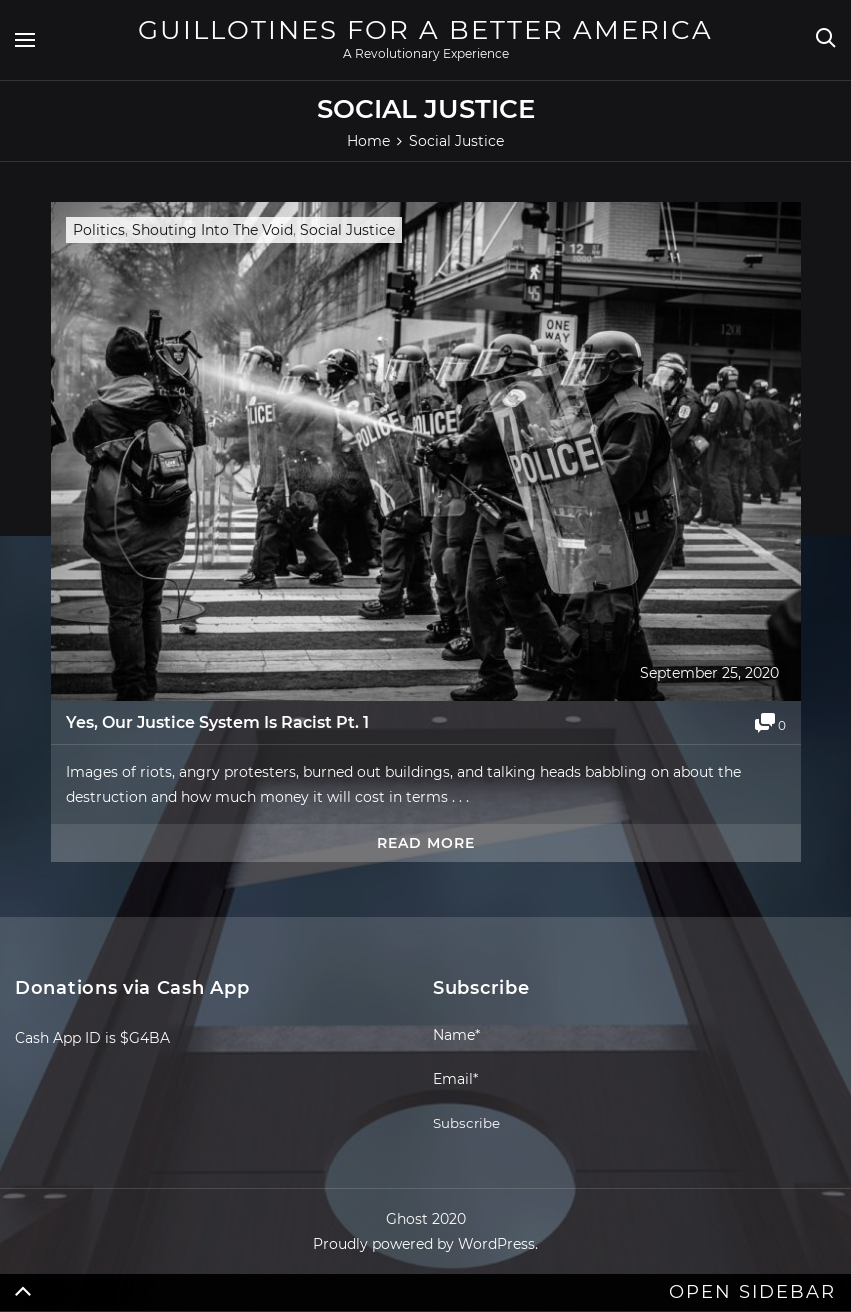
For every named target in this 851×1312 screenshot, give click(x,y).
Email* (534, 1087)
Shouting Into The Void (212, 230)
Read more (426, 843)
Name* (534, 1043)
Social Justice (347, 230)
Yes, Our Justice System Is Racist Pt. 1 (217, 722)
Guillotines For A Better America (425, 30)
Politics (99, 230)
